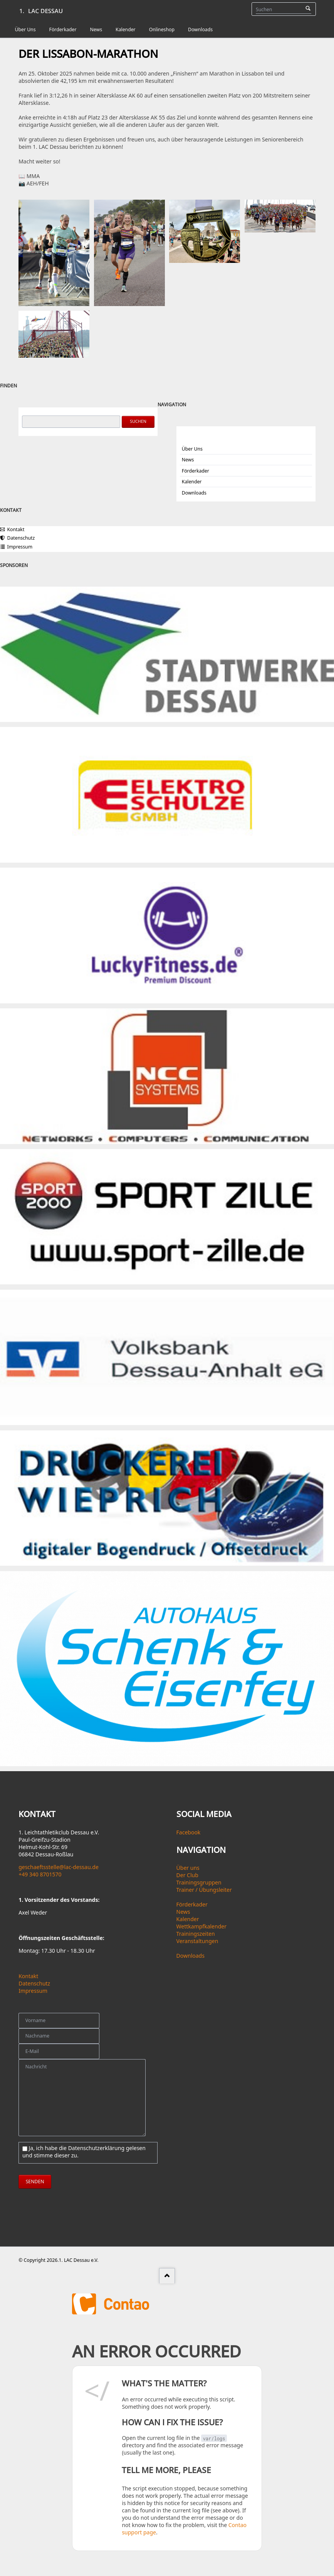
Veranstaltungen (197, 1941)
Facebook (188, 1832)
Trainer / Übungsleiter (204, 1889)
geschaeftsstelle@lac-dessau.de (58, 1867)
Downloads (194, 493)
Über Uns (192, 449)
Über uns (188, 1867)
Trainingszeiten (195, 1933)
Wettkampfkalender (201, 1926)
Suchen (308, 9)
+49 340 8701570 (39, 1874)
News (188, 459)
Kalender (192, 481)
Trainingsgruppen (199, 1882)
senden (35, 2181)
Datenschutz (34, 1983)
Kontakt (28, 1976)
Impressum (32, 1990)
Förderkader (195, 471)
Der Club (187, 1875)
